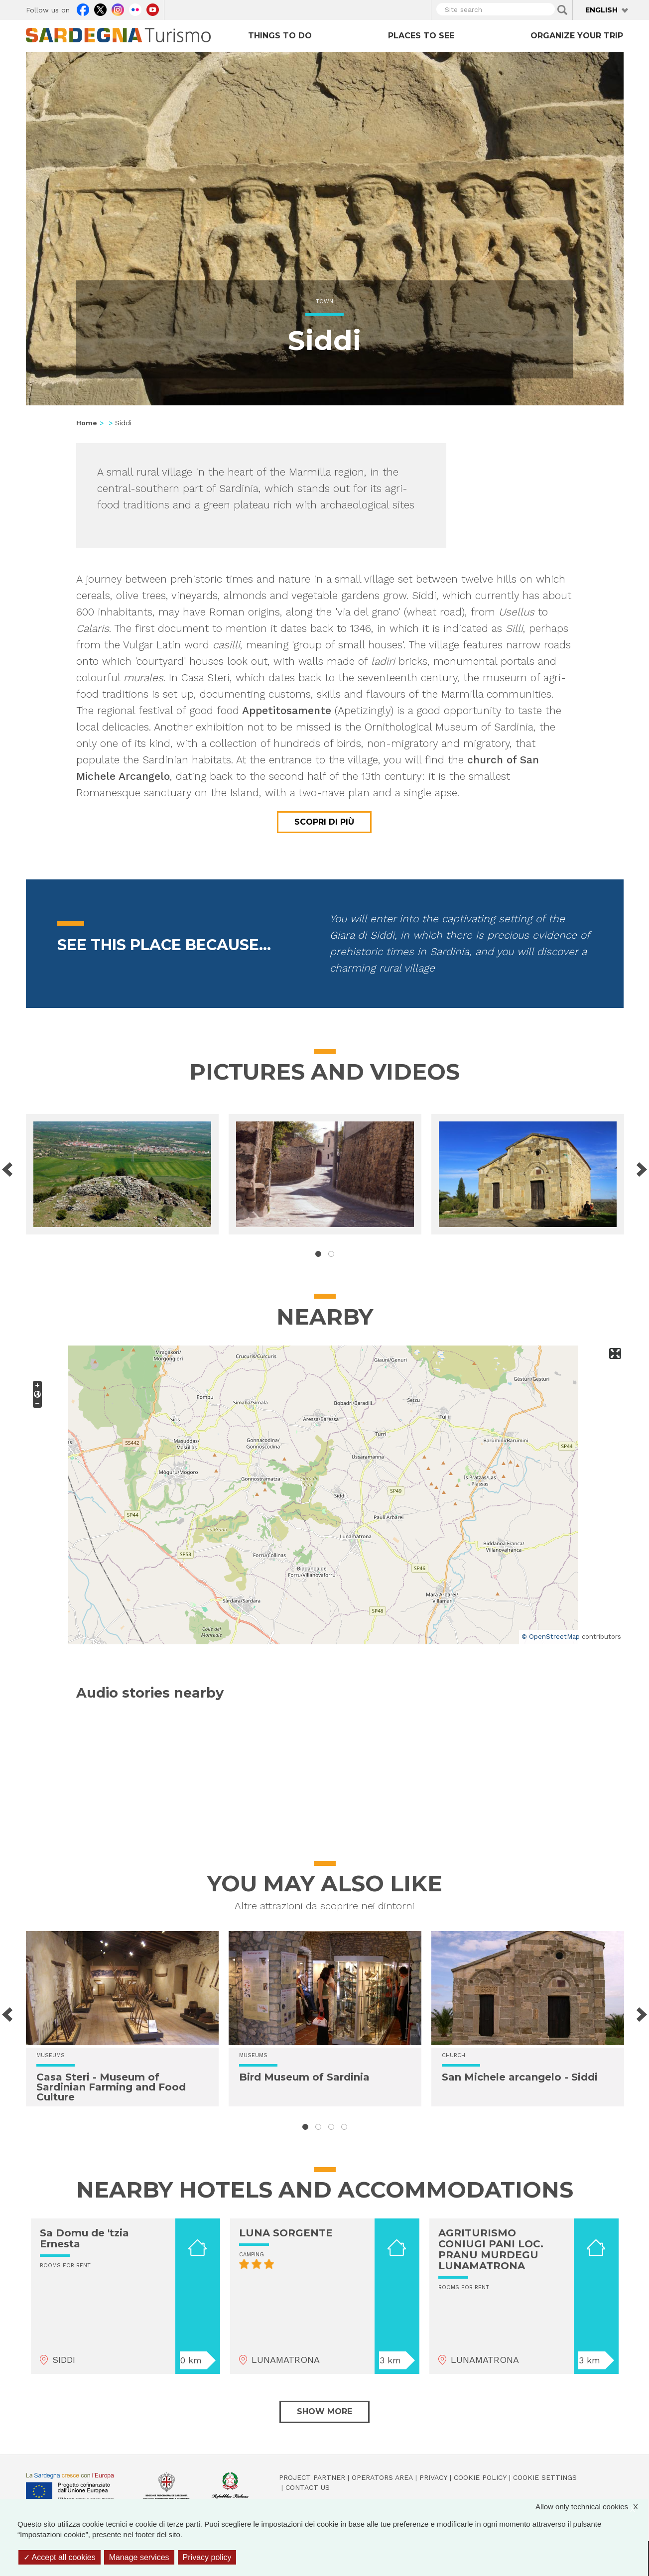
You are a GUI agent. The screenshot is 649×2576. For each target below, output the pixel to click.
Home (86, 423)
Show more (324, 2411)
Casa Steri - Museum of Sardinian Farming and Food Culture (111, 2087)
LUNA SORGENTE (286, 2233)
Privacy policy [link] (207, 2557)
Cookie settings (545, 2477)
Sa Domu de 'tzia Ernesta (84, 2238)
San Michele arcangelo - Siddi (520, 2077)
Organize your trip (576, 35)
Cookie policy (480, 2477)
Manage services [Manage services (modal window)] (139, 2557)
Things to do (280, 35)
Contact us (307, 2487)
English (601, 9)
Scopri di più (324, 822)
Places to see (421, 35)
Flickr (135, 8)
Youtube (152, 8)
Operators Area (382, 2477)
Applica (562, 10)
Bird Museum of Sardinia (304, 2077)
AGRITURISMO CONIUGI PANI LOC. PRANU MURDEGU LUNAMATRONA (490, 2249)
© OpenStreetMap (550, 1636)
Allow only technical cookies (591, 2506)
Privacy (433, 2477)
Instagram (118, 8)
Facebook (83, 8)
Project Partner (312, 2477)
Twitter (100, 8)
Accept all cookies (59, 2557)
